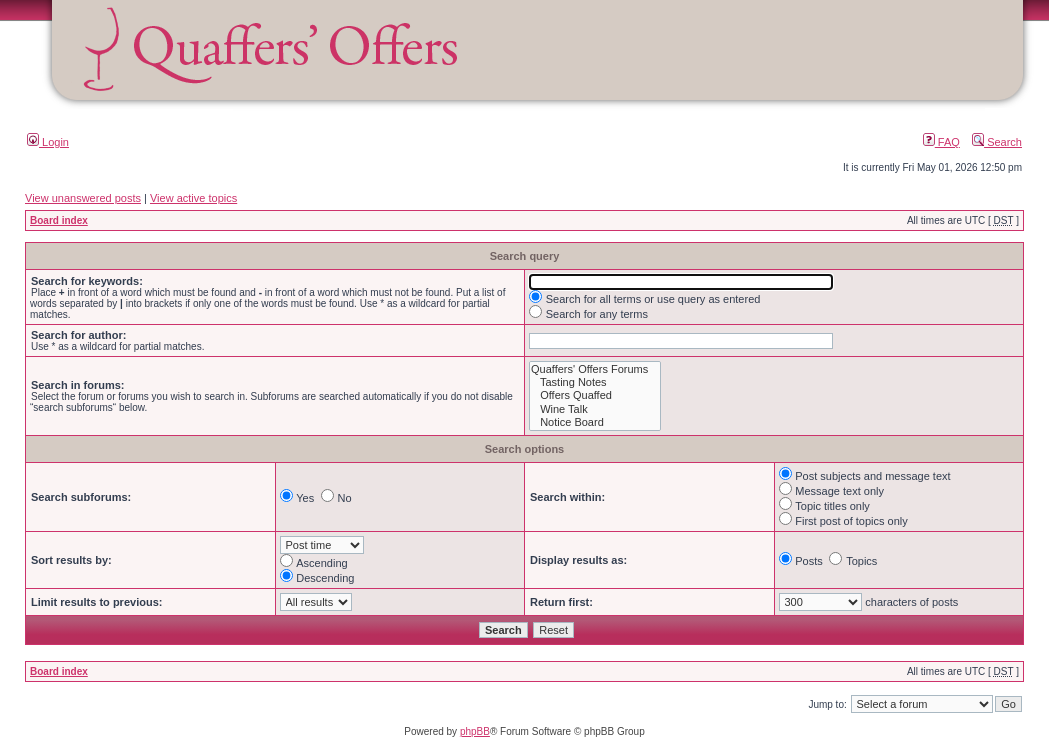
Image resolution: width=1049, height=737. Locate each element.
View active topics (193, 198)
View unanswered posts (83, 198)
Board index (59, 220)
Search (997, 142)
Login (48, 142)
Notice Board (595, 422)
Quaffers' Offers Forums (595, 369)
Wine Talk (595, 409)
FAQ (941, 142)
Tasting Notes (595, 382)
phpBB (475, 731)
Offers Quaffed (595, 395)
